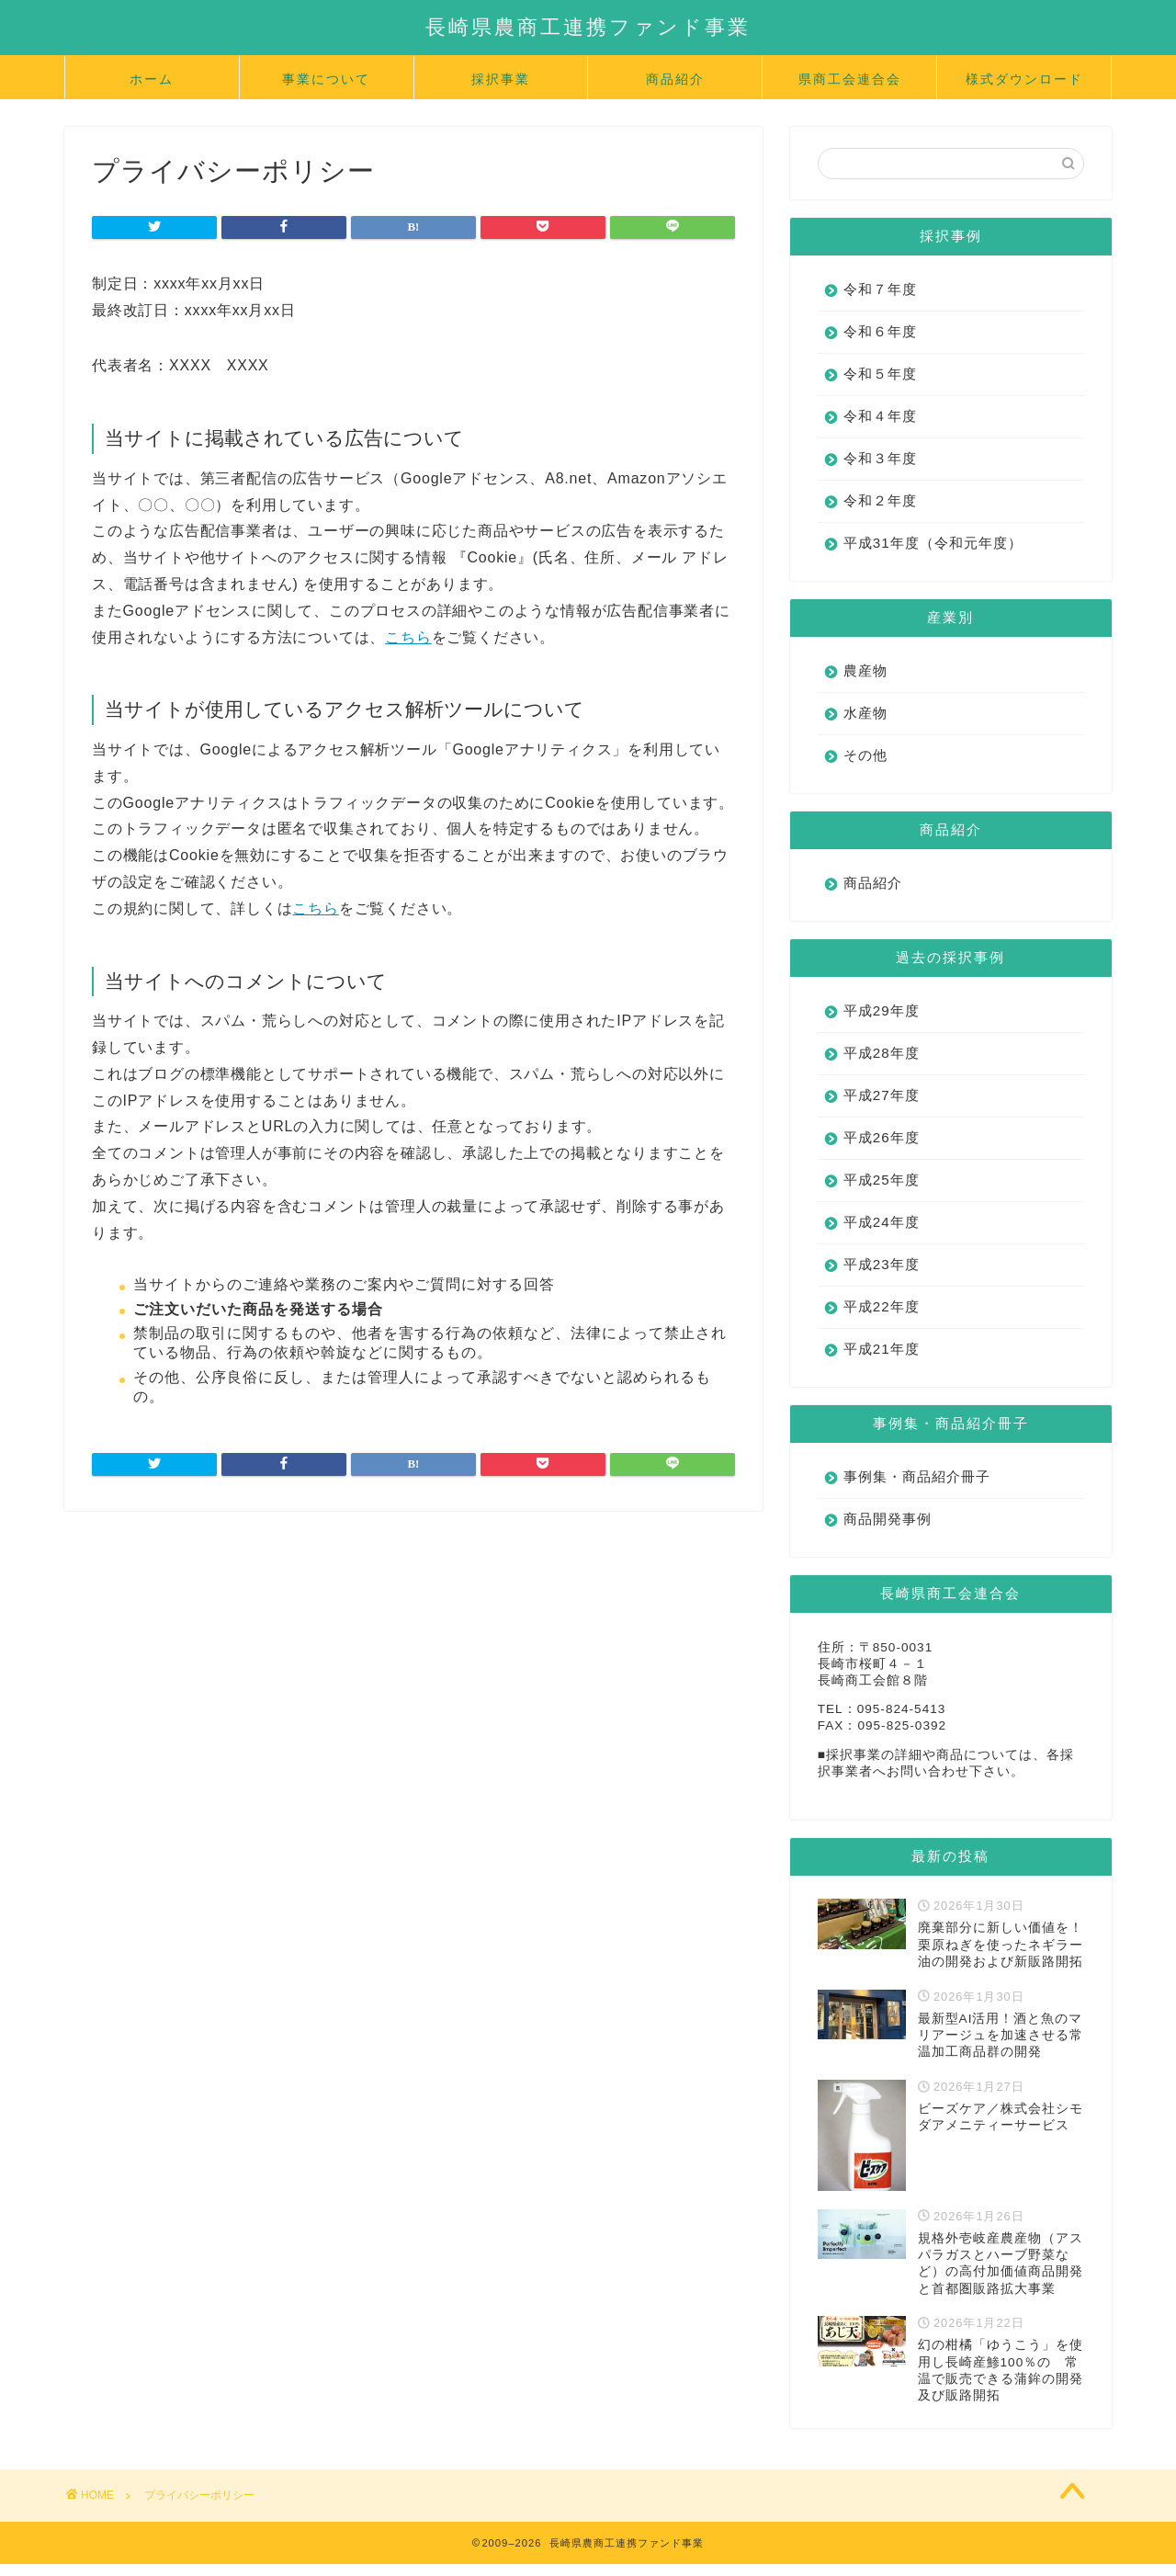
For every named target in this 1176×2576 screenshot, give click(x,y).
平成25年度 (881, 1179)
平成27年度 (881, 1095)
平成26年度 (881, 1137)
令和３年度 (880, 458)
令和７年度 (880, 289)
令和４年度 (880, 416)
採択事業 (500, 79)
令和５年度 (880, 373)
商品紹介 (675, 79)
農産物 (865, 670)
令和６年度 (880, 331)
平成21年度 (881, 1348)
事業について (326, 79)
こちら (408, 637)
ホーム (152, 79)
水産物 (865, 713)
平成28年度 (881, 1053)
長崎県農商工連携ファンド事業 (588, 26)
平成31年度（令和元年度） (933, 542)
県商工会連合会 (849, 79)
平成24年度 (881, 1222)
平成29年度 (881, 1010)
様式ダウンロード (1024, 79)
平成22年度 (881, 1306)
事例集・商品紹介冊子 (916, 1476)
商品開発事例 (887, 1518)
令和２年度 (880, 500)
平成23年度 (881, 1264)
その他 (865, 755)
